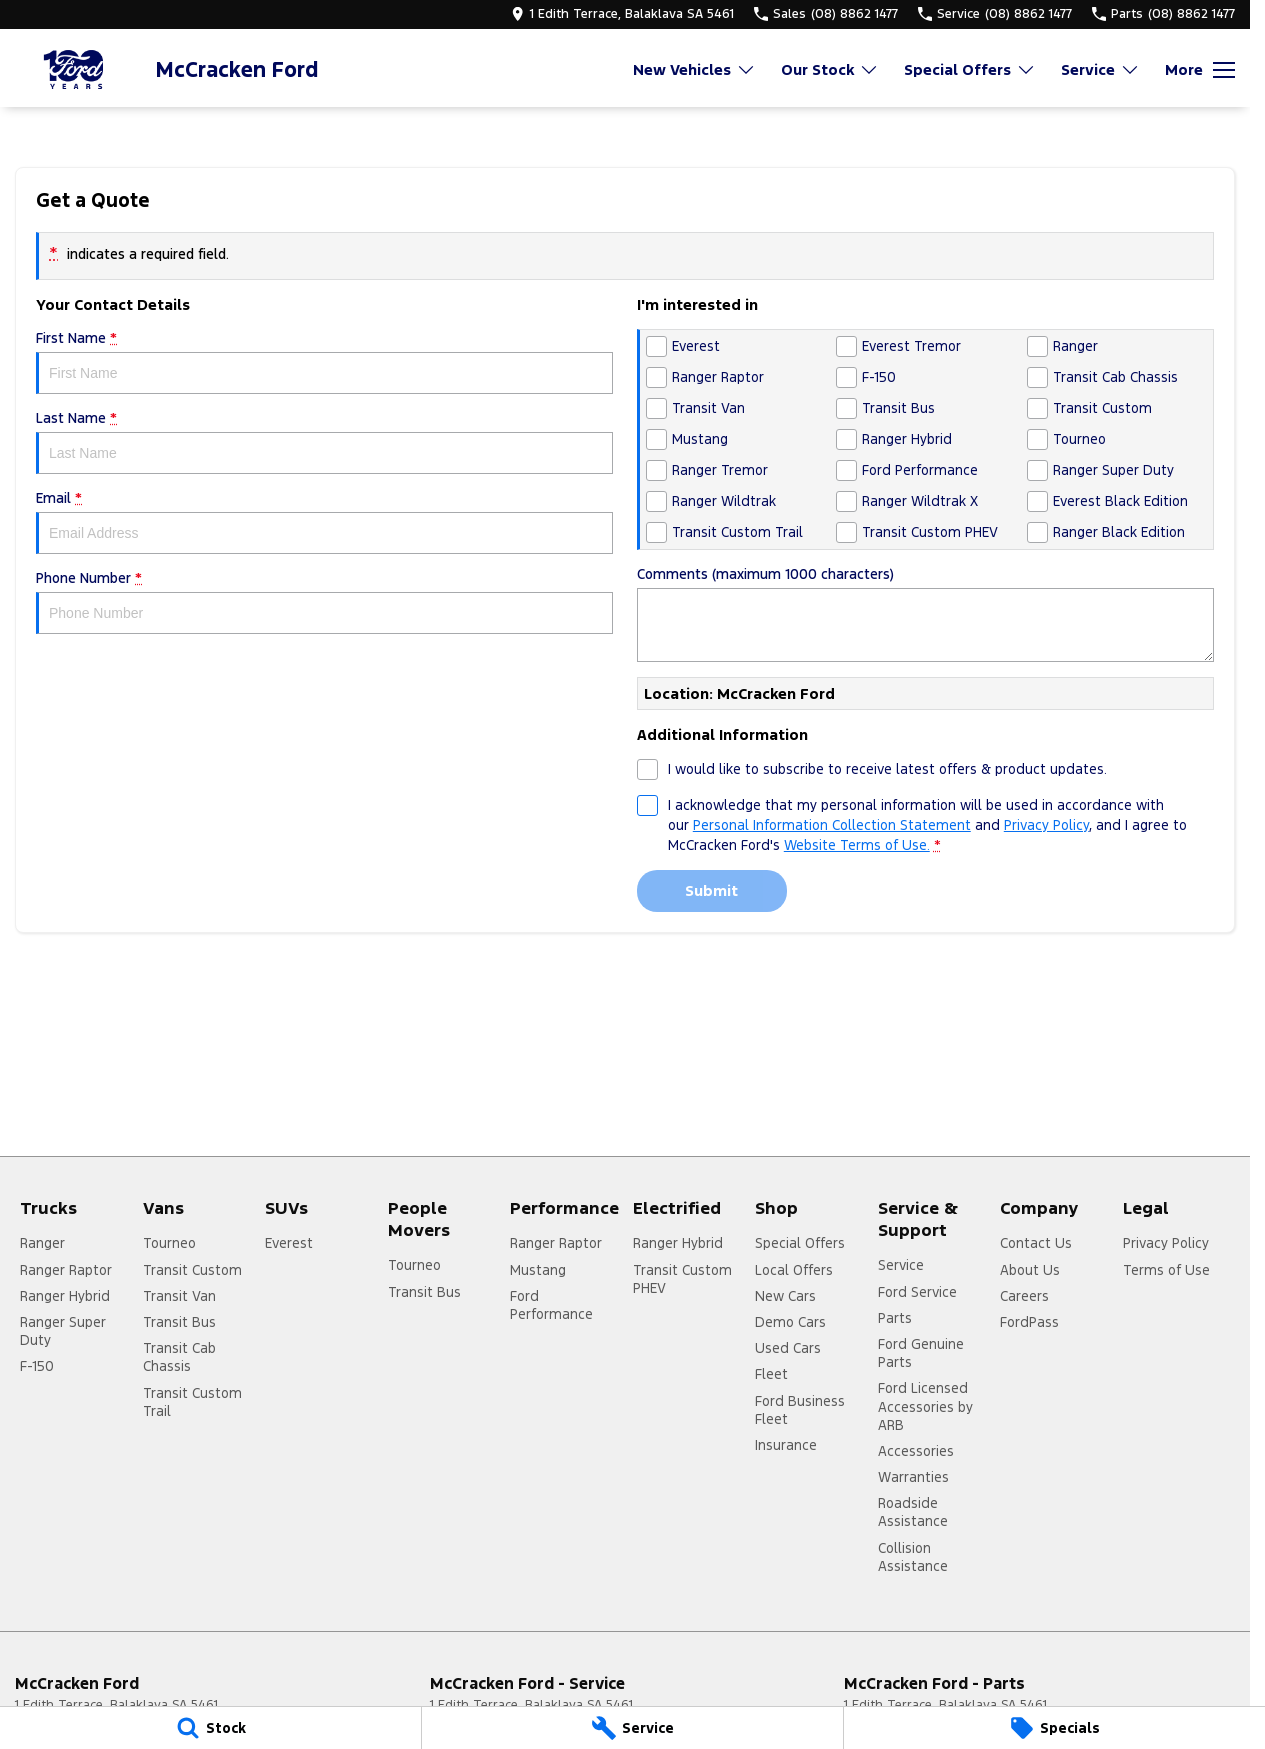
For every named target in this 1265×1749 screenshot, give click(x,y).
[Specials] (1054, 1728)
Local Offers (794, 1270)
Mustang (538, 1270)
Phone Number (324, 601)
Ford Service (917, 1292)
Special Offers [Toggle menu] (970, 69)
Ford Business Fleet (800, 1410)
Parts (895, 1318)
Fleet (771, 1374)
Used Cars (788, 1348)
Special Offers (800, 1243)
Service (901, 1265)
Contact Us (1036, 1243)
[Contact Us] (622, 14)
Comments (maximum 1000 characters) (925, 613)
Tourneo (169, 1243)
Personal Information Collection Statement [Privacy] (832, 825)
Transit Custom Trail (192, 1402)
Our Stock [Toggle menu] (830, 69)
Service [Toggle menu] (1100, 69)
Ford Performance (551, 1305)
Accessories (916, 1451)
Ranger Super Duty (63, 1331)
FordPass (1029, 1322)
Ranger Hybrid (65, 1296)
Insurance (786, 1445)
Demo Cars (790, 1322)
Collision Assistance (913, 1557)
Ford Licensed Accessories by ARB (925, 1406)
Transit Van (179, 1296)
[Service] (632, 1728)
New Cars (785, 1296)
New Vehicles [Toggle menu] (694, 69)
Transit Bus (179, 1322)
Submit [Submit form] (711, 890)
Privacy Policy (1166, 1243)
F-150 (37, 1366)
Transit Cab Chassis (179, 1357)
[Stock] (210, 1728)
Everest (289, 1243)
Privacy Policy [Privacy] (1046, 825)
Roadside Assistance (913, 1512)
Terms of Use (1166, 1270)
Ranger (42, 1243)
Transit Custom (192, 1270)
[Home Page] (75, 69)
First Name (324, 361)
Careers (1024, 1296)
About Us (1030, 1270)
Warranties (913, 1477)
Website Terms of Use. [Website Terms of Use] (857, 845)
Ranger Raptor (66, 1270)
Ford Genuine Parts (921, 1353)
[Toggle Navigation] (1200, 70)
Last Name (324, 441)
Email (324, 521)
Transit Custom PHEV (682, 1279)
